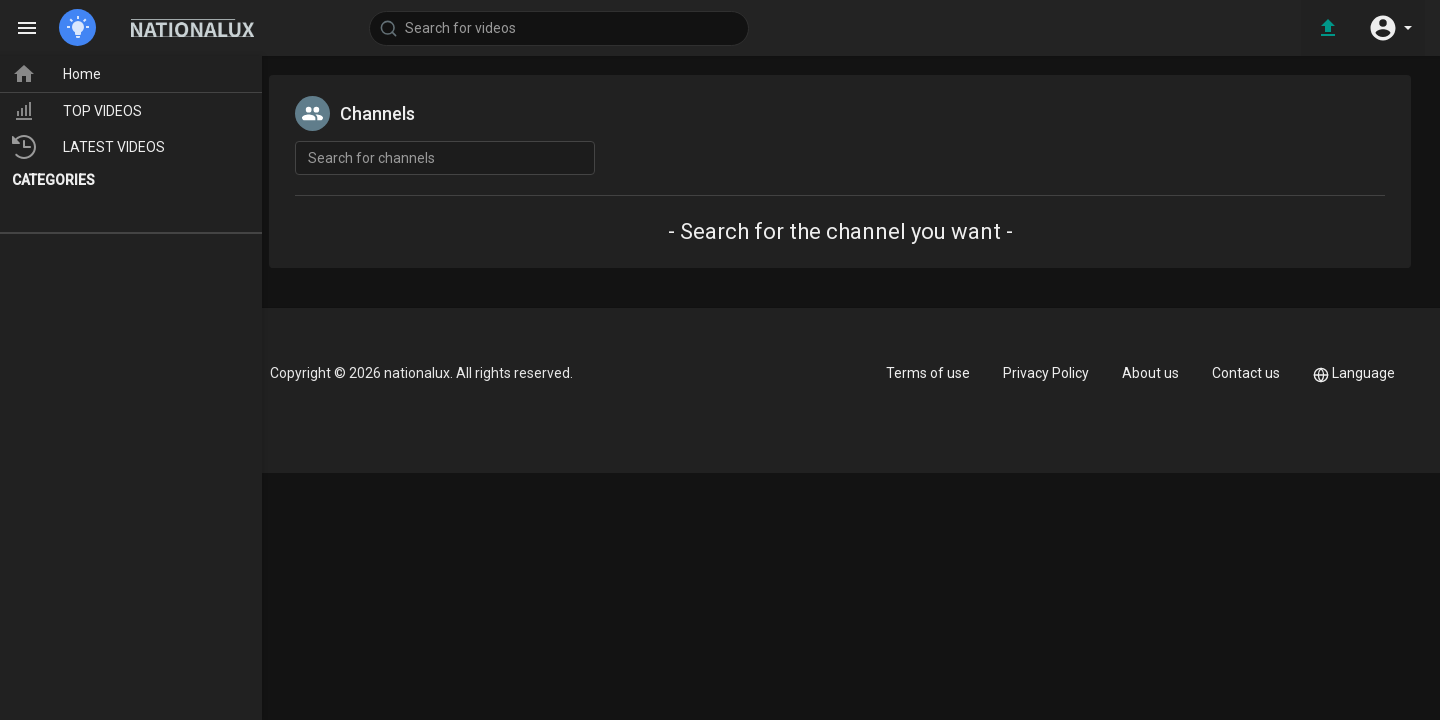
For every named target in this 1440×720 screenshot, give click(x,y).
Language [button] (1354, 373)
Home (68, 74)
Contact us (1246, 373)
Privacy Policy (1046, 373)
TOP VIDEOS (89, 111)
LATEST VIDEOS (100, 147)
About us (1150, 373)
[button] (1390, 28)
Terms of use (928, 373)
